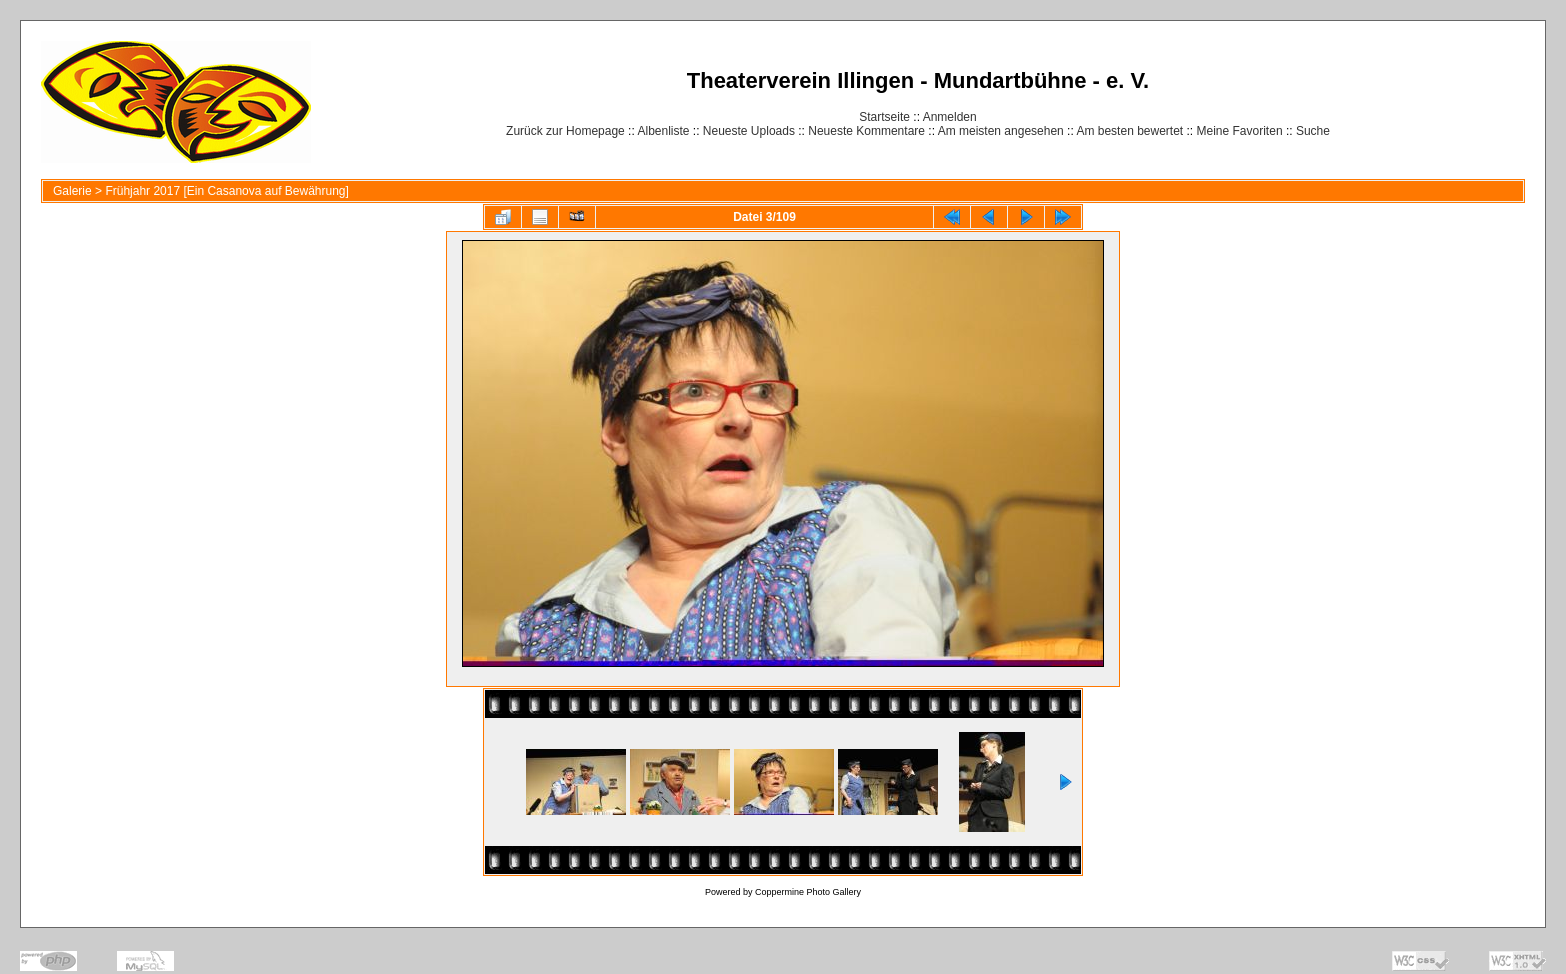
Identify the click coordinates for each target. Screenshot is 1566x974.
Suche (1313, 131)
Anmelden (950, 117)
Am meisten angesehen (1001, 131)
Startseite (884, 117)
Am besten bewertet (1129, 131)
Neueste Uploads (749, 131)
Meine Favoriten (1240, 131)
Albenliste (663, 131)
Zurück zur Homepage (565, 131)
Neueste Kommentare (866, 131)
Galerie (72, 191)
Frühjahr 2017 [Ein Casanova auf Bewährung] (227, 191)
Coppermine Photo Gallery (808, 892)
